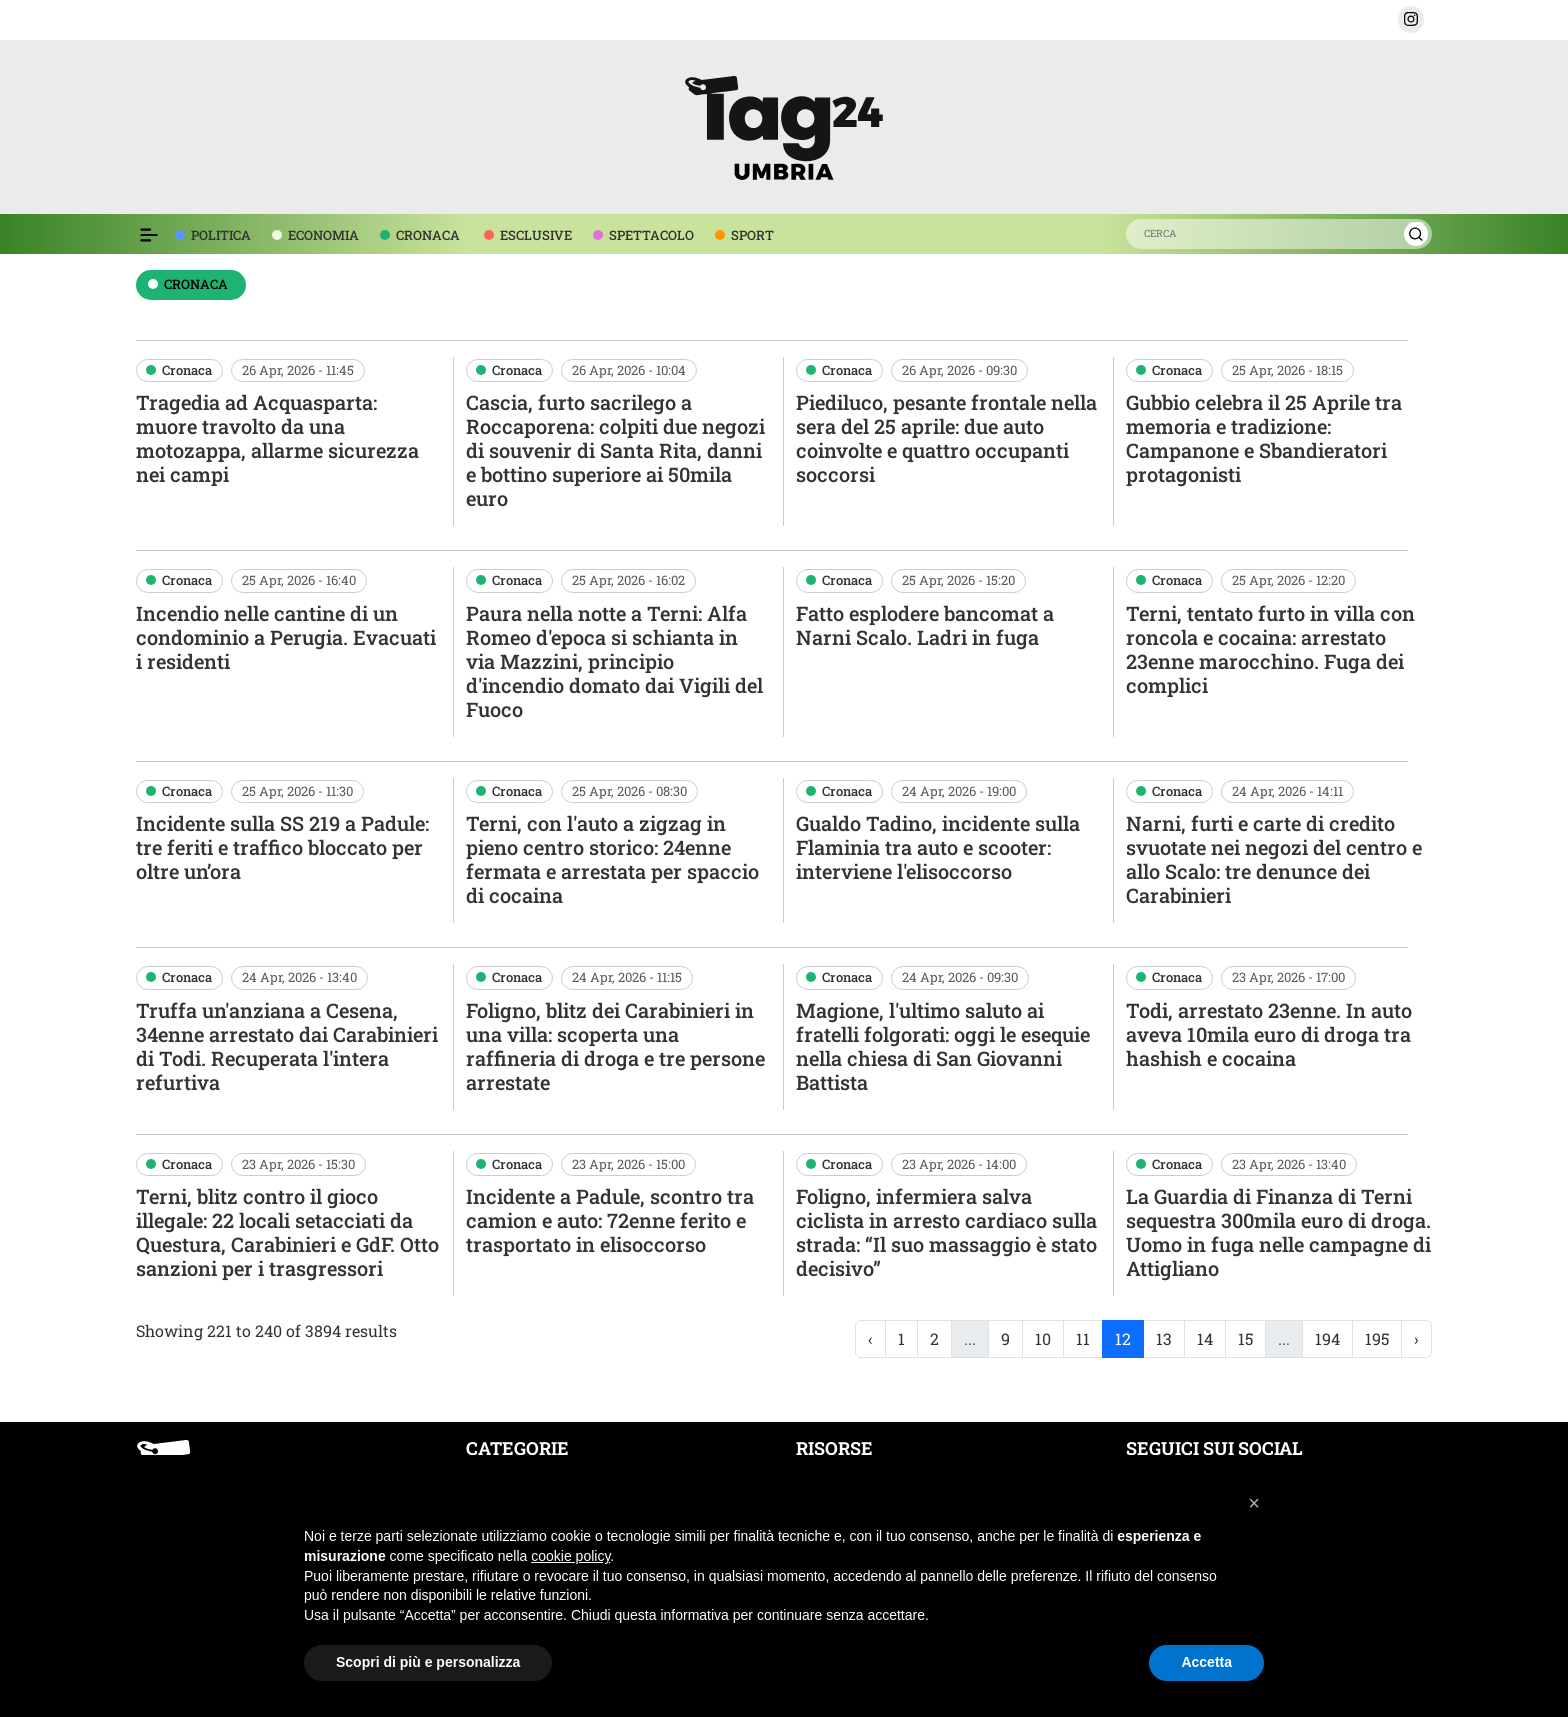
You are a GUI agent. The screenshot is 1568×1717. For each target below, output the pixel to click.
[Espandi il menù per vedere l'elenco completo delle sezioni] (149, 235)
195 (1377, 1338)
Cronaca (187, 370)
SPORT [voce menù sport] (752, 235)
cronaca (196, 284)
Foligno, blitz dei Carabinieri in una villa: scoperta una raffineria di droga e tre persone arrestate (615, 1046)
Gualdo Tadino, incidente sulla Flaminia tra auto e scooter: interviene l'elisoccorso (938, 847)
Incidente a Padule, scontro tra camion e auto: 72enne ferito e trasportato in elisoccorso (610, 1220)
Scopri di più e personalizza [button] (428, 1662)
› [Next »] (1416, 1338)
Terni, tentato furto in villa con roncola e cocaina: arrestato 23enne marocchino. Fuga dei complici (1270, 649)
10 (1043, 1338)
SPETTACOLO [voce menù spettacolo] (651, 235)
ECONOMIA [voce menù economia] (323, 235)
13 (1164, 1338)
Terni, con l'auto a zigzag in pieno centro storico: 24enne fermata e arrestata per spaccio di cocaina (612, 859)
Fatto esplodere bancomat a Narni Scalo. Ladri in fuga (925, 625)
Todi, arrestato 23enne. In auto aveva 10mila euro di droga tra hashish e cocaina (1269, 1034)
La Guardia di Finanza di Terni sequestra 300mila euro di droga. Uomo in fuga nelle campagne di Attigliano (1278, 1232)
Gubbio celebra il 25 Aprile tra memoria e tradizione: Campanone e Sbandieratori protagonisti (1264, 438)
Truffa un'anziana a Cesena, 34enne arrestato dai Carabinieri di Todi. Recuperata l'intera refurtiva (287, 1046)
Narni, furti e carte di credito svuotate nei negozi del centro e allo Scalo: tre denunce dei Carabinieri (1274, 859)
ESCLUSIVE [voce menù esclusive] (536, 235)
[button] (1411, 19)
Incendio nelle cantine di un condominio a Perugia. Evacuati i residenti (286, 637)
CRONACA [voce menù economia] (428, 235)
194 (1327, 1338)
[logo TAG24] (784, 124)
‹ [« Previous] (870, 1338)
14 (1205, 1338)
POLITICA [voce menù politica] (221, 235)
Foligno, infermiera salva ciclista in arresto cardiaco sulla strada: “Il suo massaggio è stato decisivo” (946, 1232)
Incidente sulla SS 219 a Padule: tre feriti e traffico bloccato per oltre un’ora (282, 847)
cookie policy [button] (570, 1556)
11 (1083, 1338)
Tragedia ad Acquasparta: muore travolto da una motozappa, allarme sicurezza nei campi (277, 438)
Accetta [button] (1206, 1662)
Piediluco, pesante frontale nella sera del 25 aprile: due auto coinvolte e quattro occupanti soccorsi (946, 438)
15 (1245, 1338)
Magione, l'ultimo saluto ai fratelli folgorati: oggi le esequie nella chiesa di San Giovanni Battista (943, 1046)
